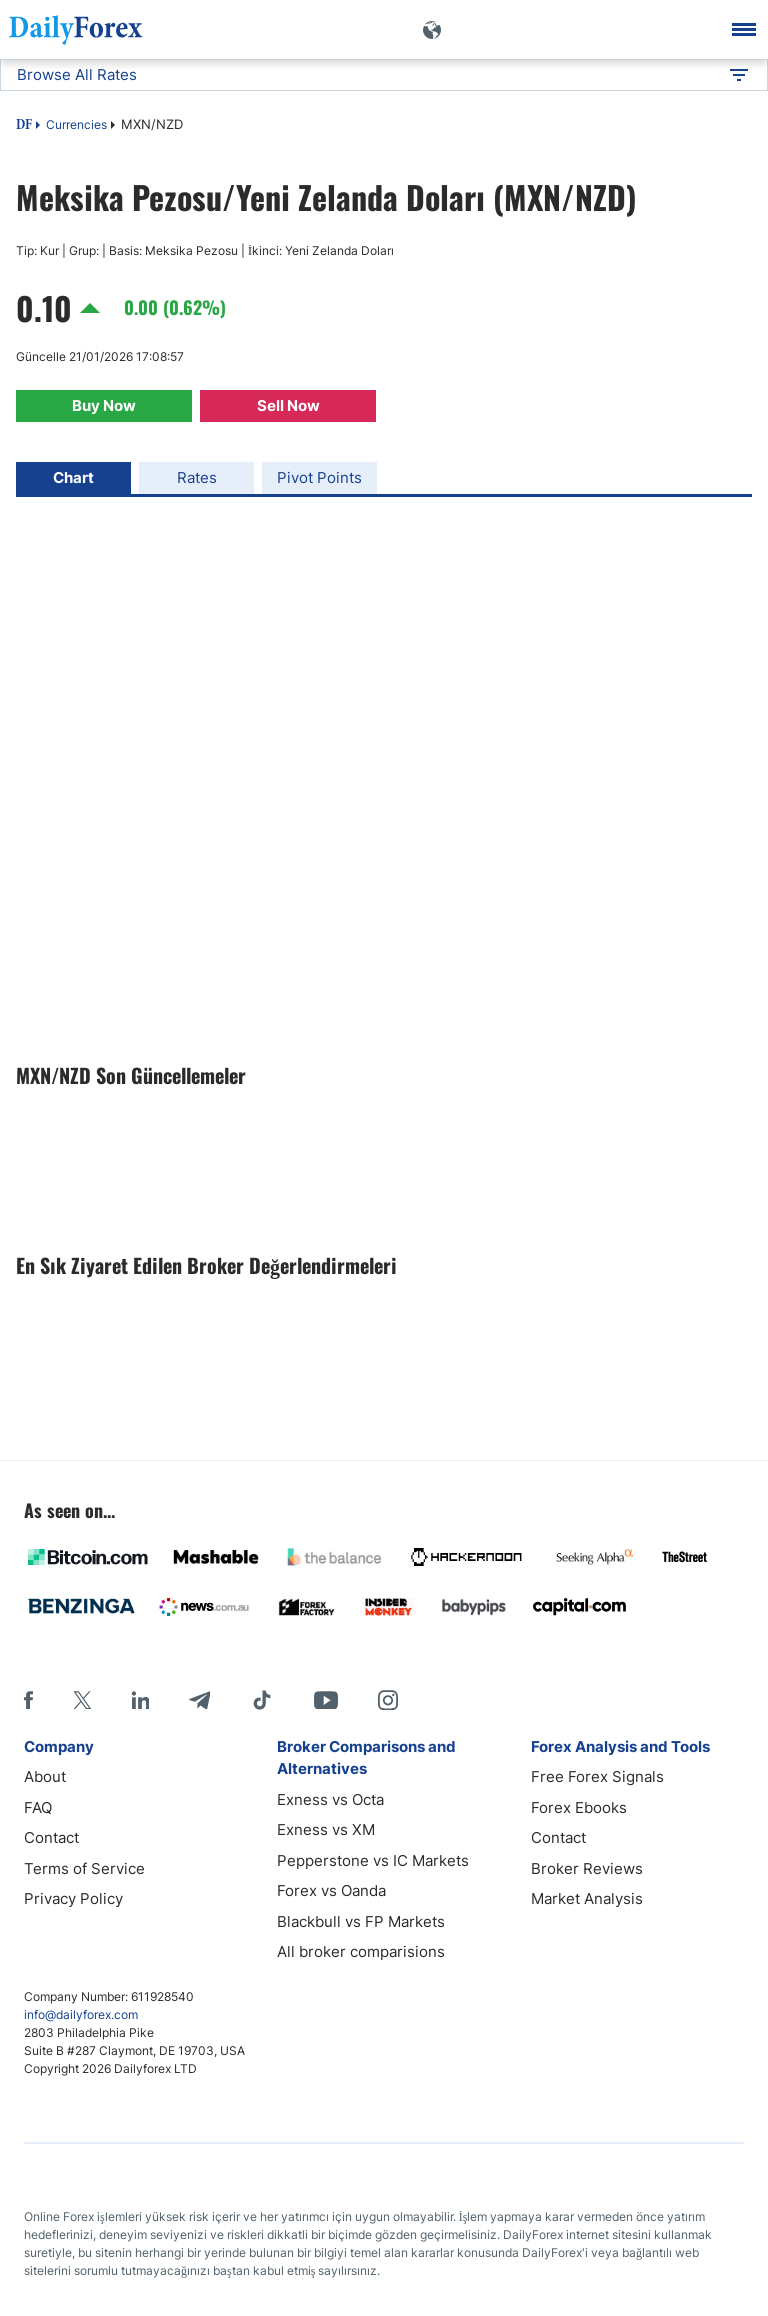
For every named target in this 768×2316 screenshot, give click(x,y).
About (45, 1776)
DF (24, 126)
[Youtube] (326, 1700)
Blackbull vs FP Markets (361, 1921)
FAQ (38, 1807)
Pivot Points (319, 477)
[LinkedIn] (140, 1700)
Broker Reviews (587, 1868)
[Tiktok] (262, 1700)
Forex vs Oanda (331, 1890)
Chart (73, 477)
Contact (51, 1837)
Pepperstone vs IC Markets (373, 1860)
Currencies (76, 124)
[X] (82, 1700)
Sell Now (288, 405)
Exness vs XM (326, 1829)
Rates (197, 477)
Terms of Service (84, 1868)
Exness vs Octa (330, 1799)
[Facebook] (28, 1700)
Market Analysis (587, 1898)
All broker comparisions (361, 1951)
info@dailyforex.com (81, 2014)
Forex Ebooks (579, 1807)
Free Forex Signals (597, 1776)
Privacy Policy (73, 1898)
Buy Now (104, 405)
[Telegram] (199, 1700)
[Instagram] (388, 1700)
